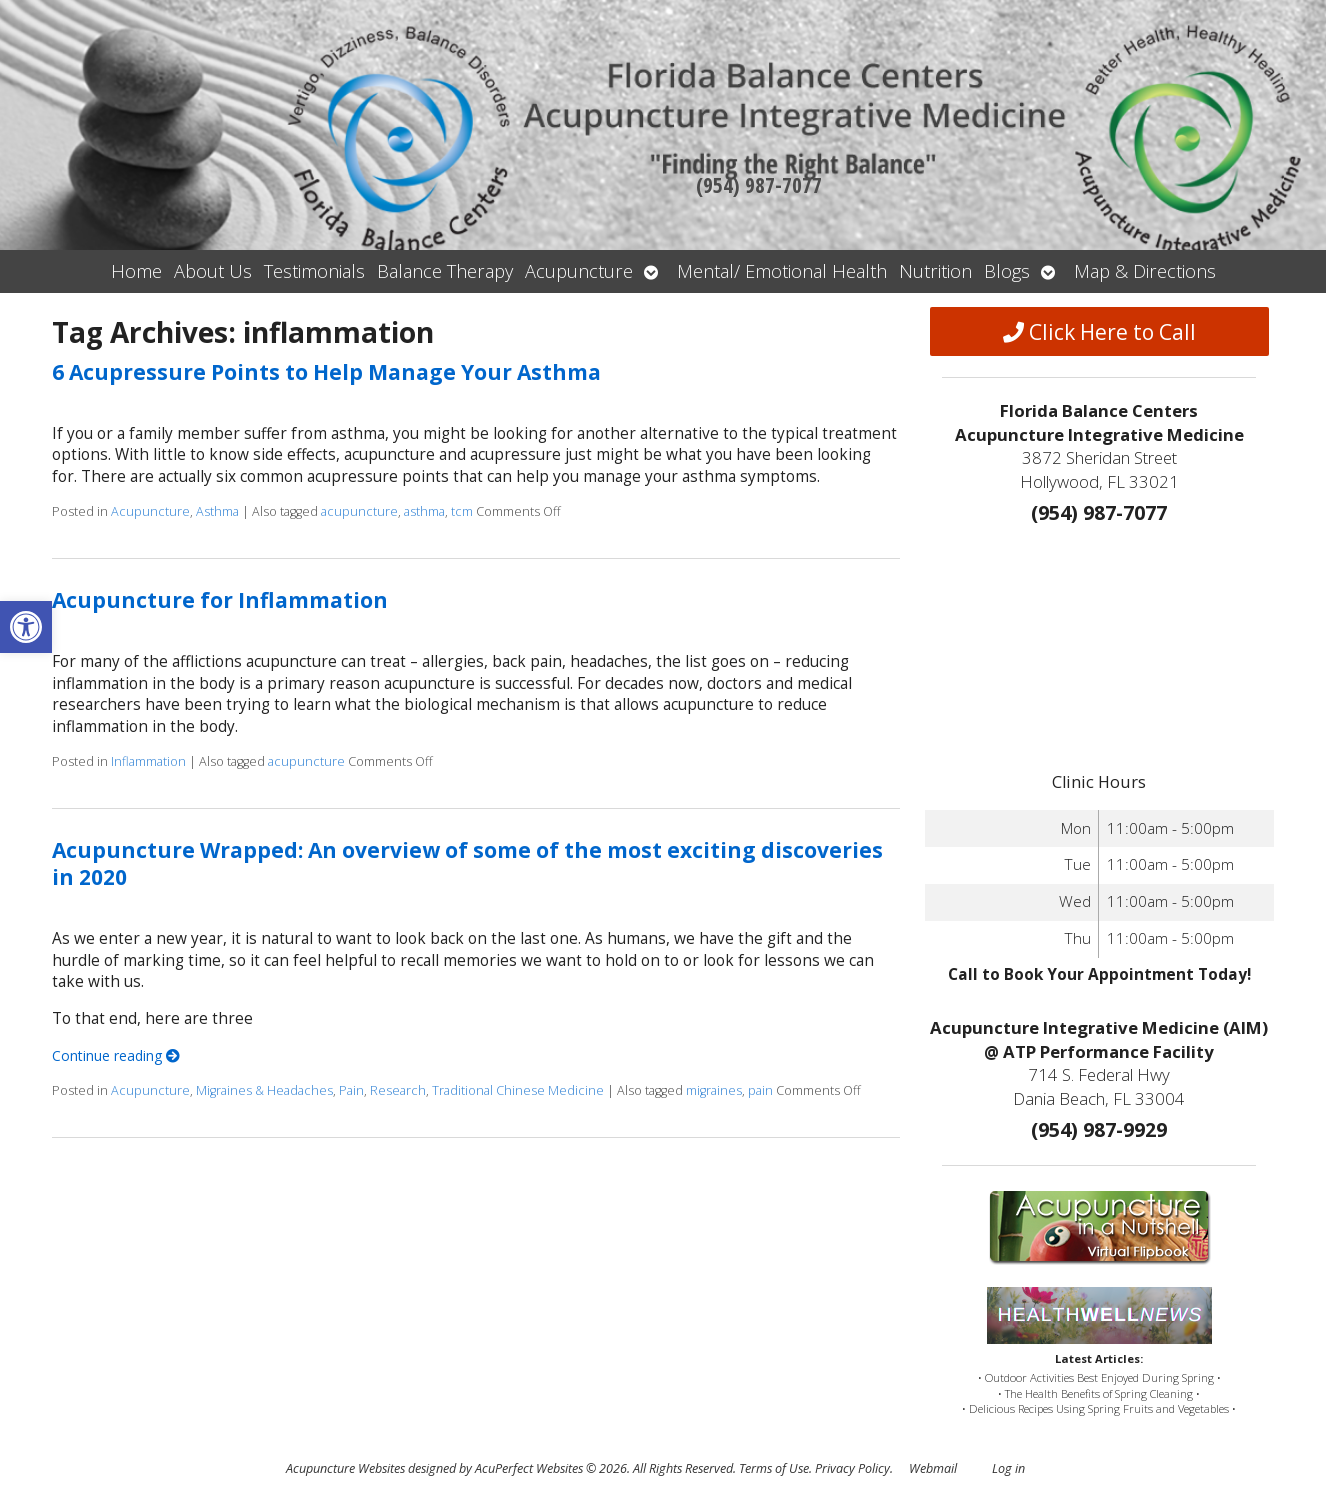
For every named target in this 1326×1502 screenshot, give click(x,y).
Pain (351, 1090)
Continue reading (116, 1055)
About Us (213, 271)
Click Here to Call (1099, 332)
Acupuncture (579, 271)
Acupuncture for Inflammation (220, 600)
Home (136, 271)
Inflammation (148, 761)
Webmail (933, 1468)
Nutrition (935, 271)
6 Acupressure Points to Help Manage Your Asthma (326, 372)
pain (760, 1090)
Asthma (217, 511)
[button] (26, 627)
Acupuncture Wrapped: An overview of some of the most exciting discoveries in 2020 (467, 863)
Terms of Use (774, 1468)
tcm (462, 511)
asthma (424, 511)
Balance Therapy (445, 271)
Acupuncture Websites (345, 1468)
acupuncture (359, 511)
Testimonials (314, 271)
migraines (714, 1090)
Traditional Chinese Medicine (518, 1090)
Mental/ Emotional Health (782, 271)
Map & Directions (1145, 271)
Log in (1008, 1468)
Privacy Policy (852, 1468)
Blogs (1007, 271)
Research (398, 1090)
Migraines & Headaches (264, 1090)
